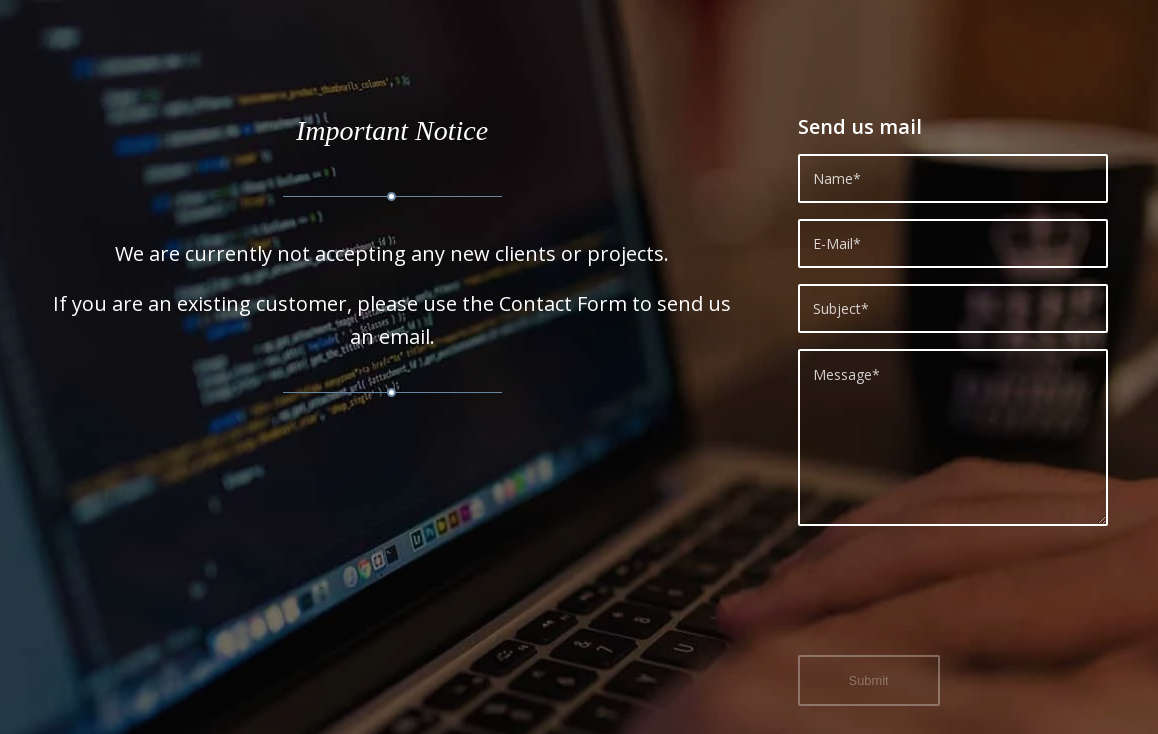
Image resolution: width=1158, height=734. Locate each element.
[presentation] (950, 602)
